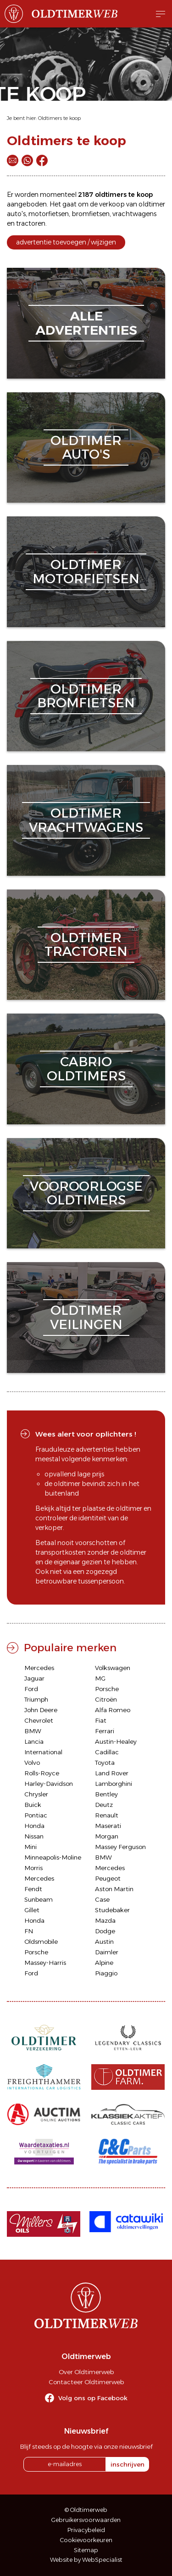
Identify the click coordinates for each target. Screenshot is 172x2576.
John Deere (40, 1710)
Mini (30, 1846)
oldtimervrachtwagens (86, 820)
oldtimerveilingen (86, 1317)
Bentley (106, 1794)
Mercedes (39, 1667)
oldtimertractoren (86, 945)
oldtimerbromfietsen (86, 696)
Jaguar (34, 1678)
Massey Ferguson (120, 1846)
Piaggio (106, 1973)
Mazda (105, 1920)
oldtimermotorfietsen (86, 571)
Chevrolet (38, 1720)
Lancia (34, 1741)
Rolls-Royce (41, 1773)
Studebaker (112, 1910)
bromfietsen (91, 214)
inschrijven (127, 2464)
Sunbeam (38, 1899)
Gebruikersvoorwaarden (86, 2519)
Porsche (107, 1688)
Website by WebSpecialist (86, 2559)
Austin (104, 1941)
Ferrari (104, 1731)
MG (100, 1678)
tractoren (30, 223)
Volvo (32, 1762)
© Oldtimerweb (86, 2509)
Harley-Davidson (48, 1783)
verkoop (112, 204)
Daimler (106, 1952)
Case (102, 1899)
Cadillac (107, 1752)
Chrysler (36, 1794)
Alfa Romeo (112, 1710)
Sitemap (86, 2550)
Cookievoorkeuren (86, 2540)
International (43, 1752)
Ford (31, 1688)
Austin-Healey (116, 1741)
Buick (32, 1804)
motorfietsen (48, 214)
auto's (16, 214)
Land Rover (111, 1773)
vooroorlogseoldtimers (86, 1193)
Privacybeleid (86, 2530)
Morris (33, 1867)
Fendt (33, 1889)
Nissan (34, 1836)
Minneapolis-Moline (52, 1857)
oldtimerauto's (86, 447)
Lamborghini (113, 1783)
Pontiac (35, 1815)
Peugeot (108, 1878)
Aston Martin (114, 1889)
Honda (34, 1825)
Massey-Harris (45, 1962)
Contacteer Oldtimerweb (86, 2382)
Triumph (36, 1699)
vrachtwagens (134, 214)
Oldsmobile (41, 1941)
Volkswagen (112, 1667)
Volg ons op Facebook (93, 2398)
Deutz (104, 1804)
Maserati (108, 1825)
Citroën (106, 1699)
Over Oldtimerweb (86, 2371)
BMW (32, 1731)
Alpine (104, 1962)
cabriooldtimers (86, 1069)
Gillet (31, 1910)
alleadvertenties (86, 323)
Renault (106, 1815)
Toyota (105, 1762)
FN (28, 1931)
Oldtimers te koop (59, 118)
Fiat (100, 1720)
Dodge (105, 1931)
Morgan (106, 1836)
